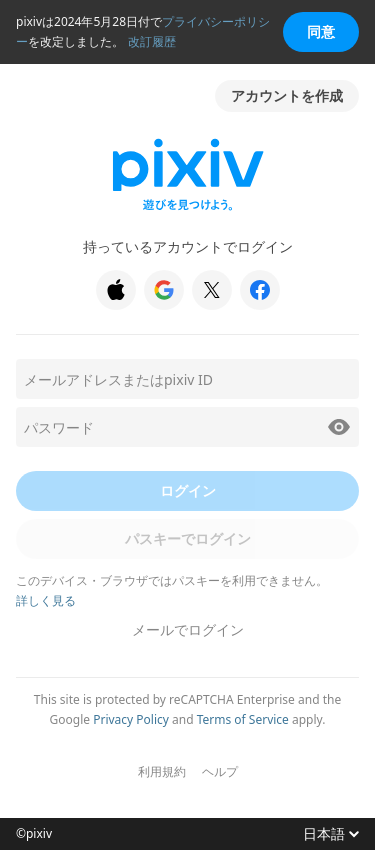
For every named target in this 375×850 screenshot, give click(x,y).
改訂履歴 (152, 41)
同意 (321, 31)
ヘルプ (220, 772)
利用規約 (162, 772)
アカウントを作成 (287, 95)
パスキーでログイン (188, 538)
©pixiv (34, 834)
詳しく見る (46, 600)
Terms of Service (243, 719)
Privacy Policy (131, 719)
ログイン (188, 490)
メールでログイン (188, 629)
